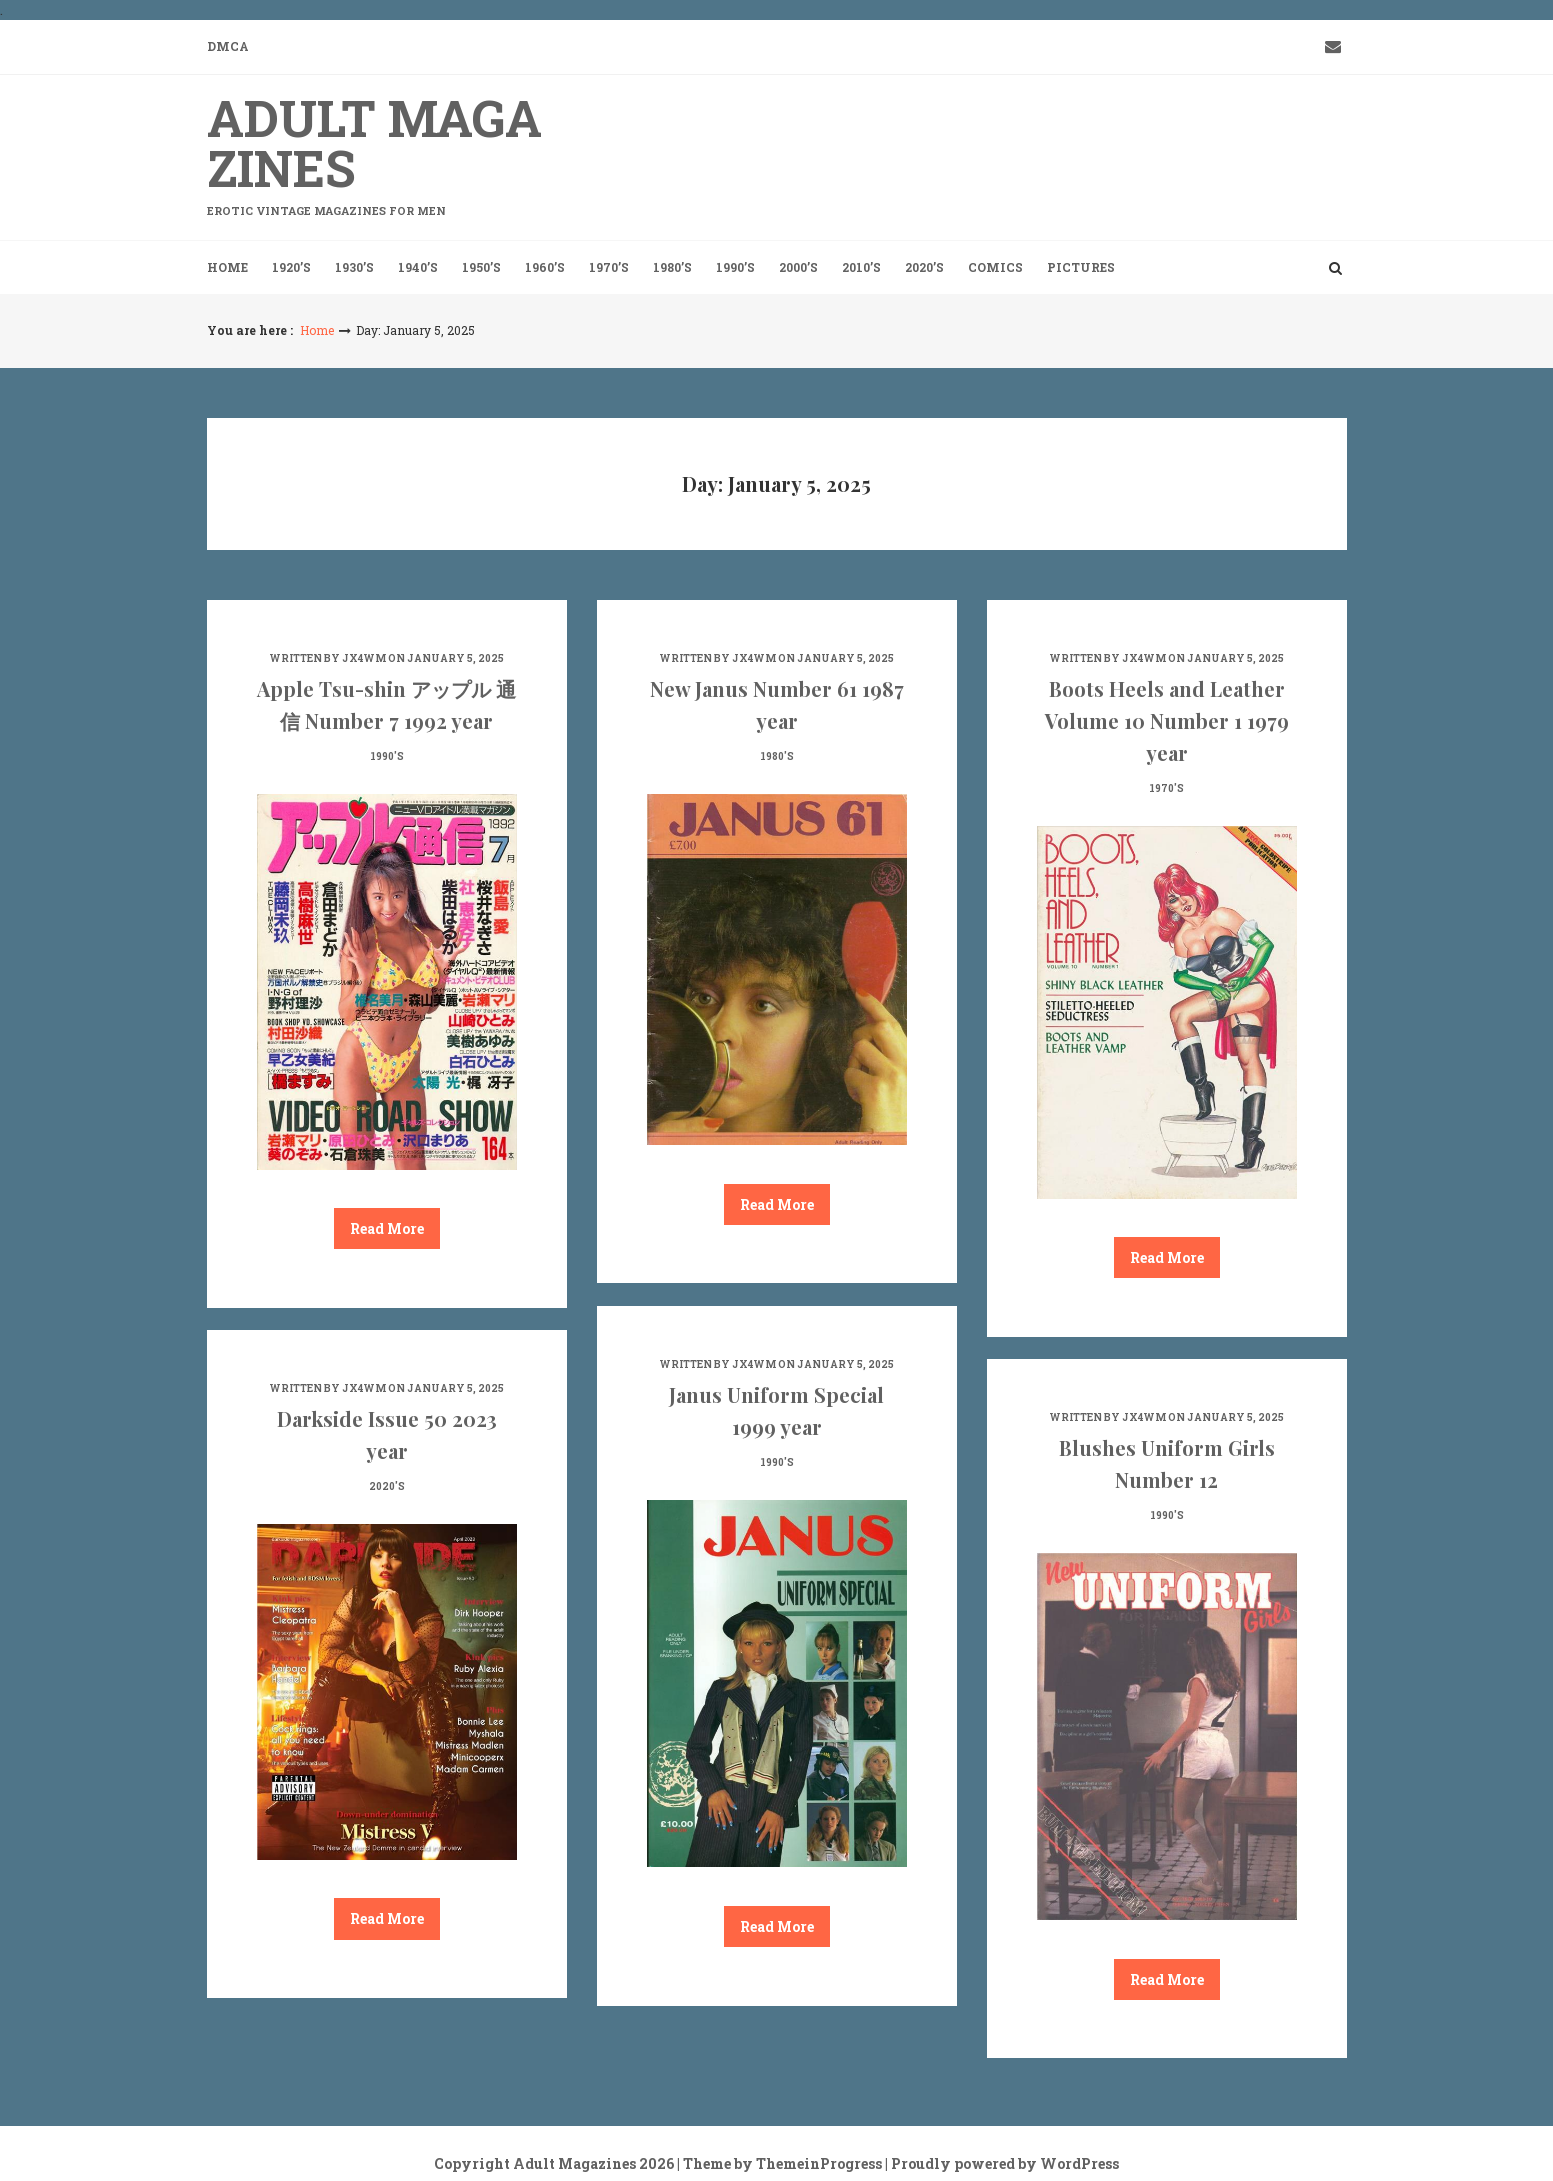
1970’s (609, 267)
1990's (387, 756)
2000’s (798, 267)
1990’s (735, 267)
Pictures (1081, 267)
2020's (387, 1486)
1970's (1166, 788)
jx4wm (364, 658)
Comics (995, 267)
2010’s (861, 267)
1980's (777, 756)
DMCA (228, 46)
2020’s (924, 267)
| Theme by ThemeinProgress (779, 2163)
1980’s (672, 267)
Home (227, 267)
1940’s (418, 267)
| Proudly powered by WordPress (1002, 2163)
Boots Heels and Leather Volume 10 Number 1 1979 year (1167, 720)
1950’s (481, 267)
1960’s (545, 267)
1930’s (354, 267)
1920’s (291, 267)
